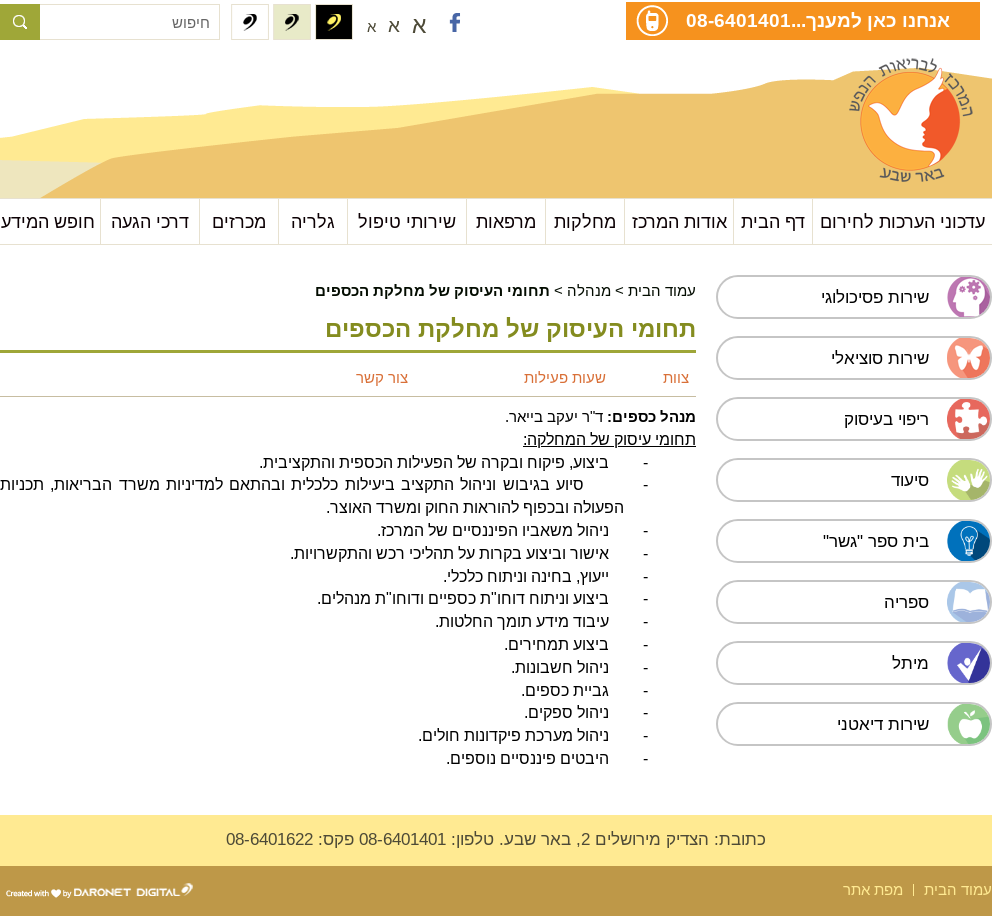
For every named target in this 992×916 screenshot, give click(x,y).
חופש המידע (48, 221)
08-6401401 (738, 20)
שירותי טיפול (407, 221)
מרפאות (506, 221)
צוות (676, 377)
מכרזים (239, 221)
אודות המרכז (679, 221)
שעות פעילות (565, 377)
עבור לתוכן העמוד (100, 79)
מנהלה (589, 290)
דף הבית (773, 221)
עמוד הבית (662, 290)
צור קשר (382, 377)
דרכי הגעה (150, 221)
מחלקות (585, 221)
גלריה (313, 221)
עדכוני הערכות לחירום (902, 221)
